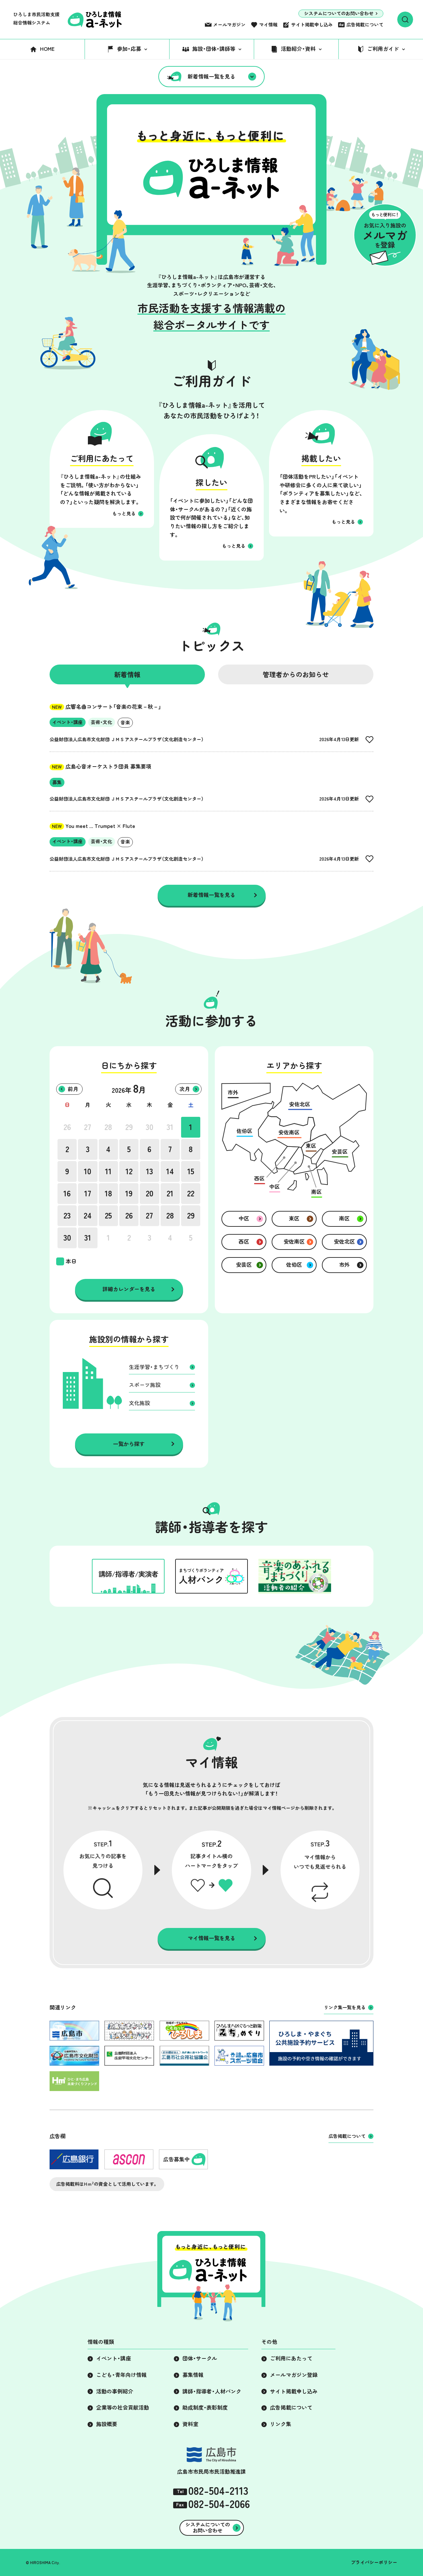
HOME (47, 49)
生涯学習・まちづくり (154, 1367)
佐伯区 (294, 1264)
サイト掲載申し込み (312, 24)
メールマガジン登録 (294, 2375)
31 (170, 1127)
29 (129, 1127)
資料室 (190, 2424)
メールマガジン (229, 24)
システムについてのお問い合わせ (338, 13)
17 (87, 1193)
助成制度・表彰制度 (205, 2407)
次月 (184, 1089)
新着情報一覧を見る (211, 76)
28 (108, 1127)
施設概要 (106, 2424)
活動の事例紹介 (114, 2391)
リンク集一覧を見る (344, 2007)
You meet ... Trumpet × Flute (92, 826)
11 (108, 1171)
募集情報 (193, 2375)
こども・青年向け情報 (121, 2375)
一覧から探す (129, 1444)
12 (129, 1171)
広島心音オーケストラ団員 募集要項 (100, 766)
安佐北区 (344, 1241)
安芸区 (244, 1264)
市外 (344, 1264)
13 (149, 1171)
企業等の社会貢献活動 (122, 2407)
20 (149, 1193)
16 (67, 1193)
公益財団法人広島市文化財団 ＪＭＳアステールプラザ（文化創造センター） (127, 739)
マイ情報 (268, 24)
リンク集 (280, 2424)
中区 (244, 1218)
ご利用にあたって (291, 2358)
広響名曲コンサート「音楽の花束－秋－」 (105, 706)
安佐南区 (294, 1241)
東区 (294, 1218)
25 (108, 1215)
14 (170, 1171)
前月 (73, 1089)
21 (170, 1193)
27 (87, 1127)
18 (108, 1193)
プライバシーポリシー (374, 2562)
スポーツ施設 (145, 1385)
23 (67, 1215)
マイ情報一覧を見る (211, 1938)
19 (129, 1193)
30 (149, 1127)
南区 (344, 1218)
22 (190, 1193)
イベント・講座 (113, 2358)
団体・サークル (199, 2358)
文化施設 (139, 1403)
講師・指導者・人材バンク (211, 2391)
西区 (244, 1241)
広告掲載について (364, 24)
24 (88, 1215)
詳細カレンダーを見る (128, 1289)
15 (190, 1171)
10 (87, 1171)
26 (67, 1127)
